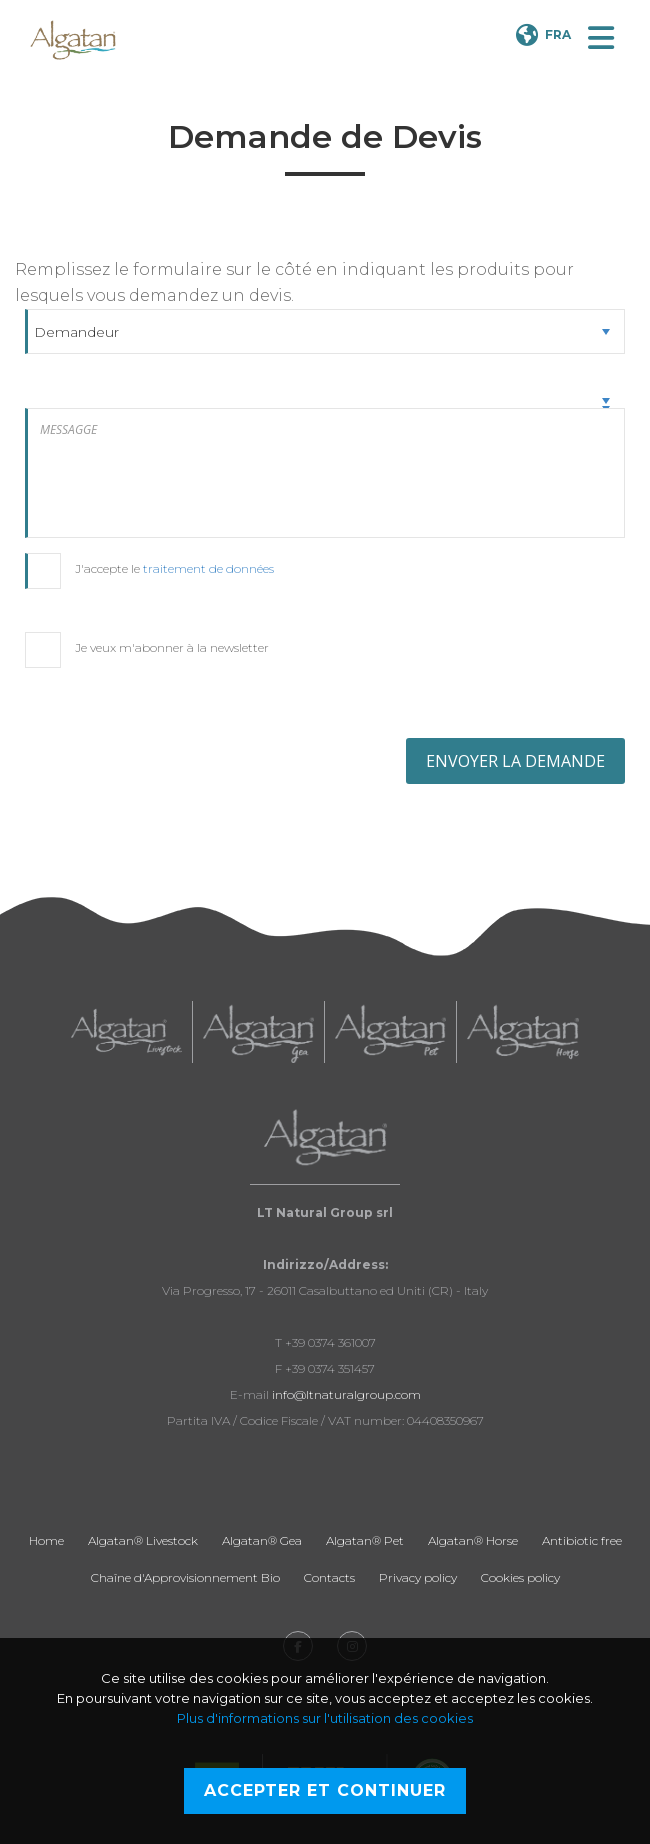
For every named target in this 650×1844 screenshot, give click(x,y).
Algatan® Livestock (143, 1540)
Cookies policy (520, 1577)
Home (46, 1540)
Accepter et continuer (325, 1790)
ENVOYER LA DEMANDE (515, 761)
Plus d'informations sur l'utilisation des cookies (325, 1718)
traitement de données (208, 568)
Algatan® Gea (262, 1540)
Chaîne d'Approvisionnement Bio (185, 1577)
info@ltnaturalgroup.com (346, 1394)
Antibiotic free (582, 1540)
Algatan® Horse (473, 1540)
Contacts (329, 1577)
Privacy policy (418, 1577)
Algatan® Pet (365, 1540)
